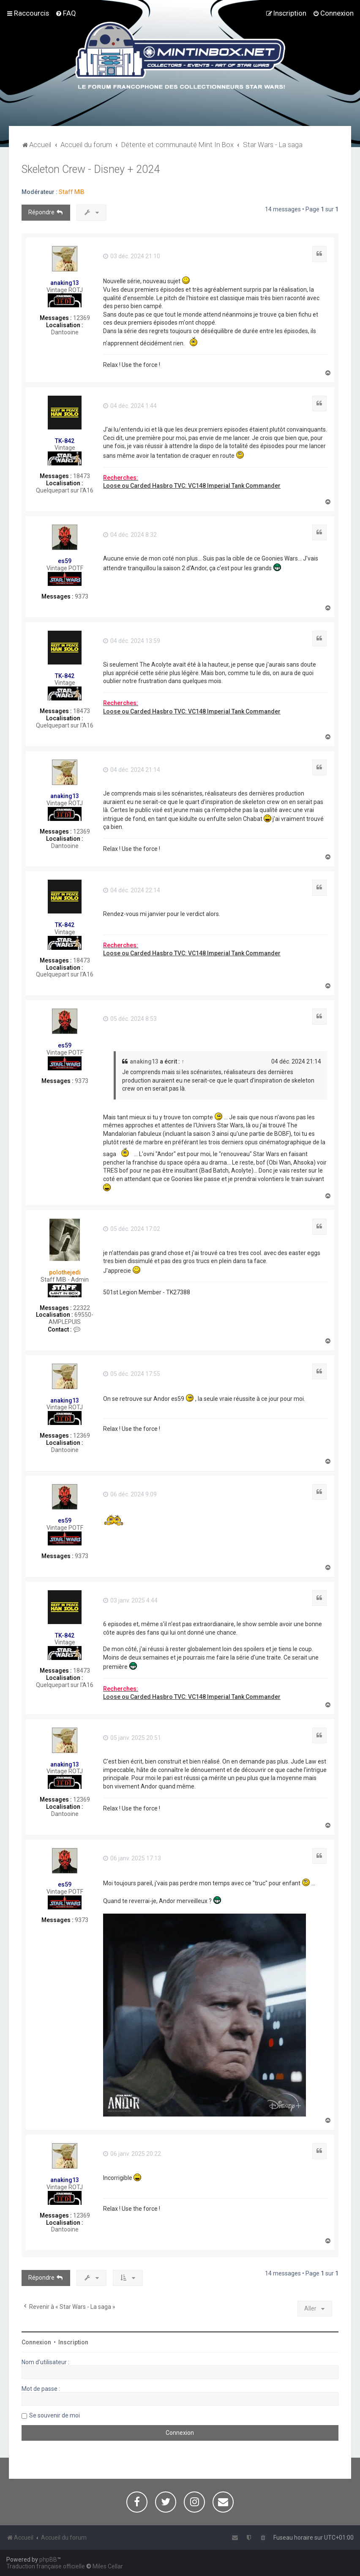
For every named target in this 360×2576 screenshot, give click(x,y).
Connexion (36, 2342)
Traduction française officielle (45, 2566)
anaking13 (64, 282)
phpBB (48, 2559)
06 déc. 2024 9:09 (130, 1494)
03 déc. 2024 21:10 (131, 256)
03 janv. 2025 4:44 (130, 1600)
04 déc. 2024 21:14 (131, 769)
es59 (64, 561)
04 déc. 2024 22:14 (131, 890)
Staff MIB (72, 192)
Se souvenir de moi (54, 2415)
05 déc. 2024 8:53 (130, 1018)
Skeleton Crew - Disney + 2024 (91, 169)
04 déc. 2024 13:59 (131, 640)
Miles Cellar (108, 2566)
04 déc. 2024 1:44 (130, 405)
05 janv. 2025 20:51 (132, 1737)
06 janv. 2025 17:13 (132, 1858)
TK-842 (64, 441)
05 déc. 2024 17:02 (131, 1228)
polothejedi (65, 1272)
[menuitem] (65, 13)
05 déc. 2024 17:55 (131, 1373)
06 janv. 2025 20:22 (132, 2153)
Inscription (73, 2342)
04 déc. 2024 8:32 (130, 534)
